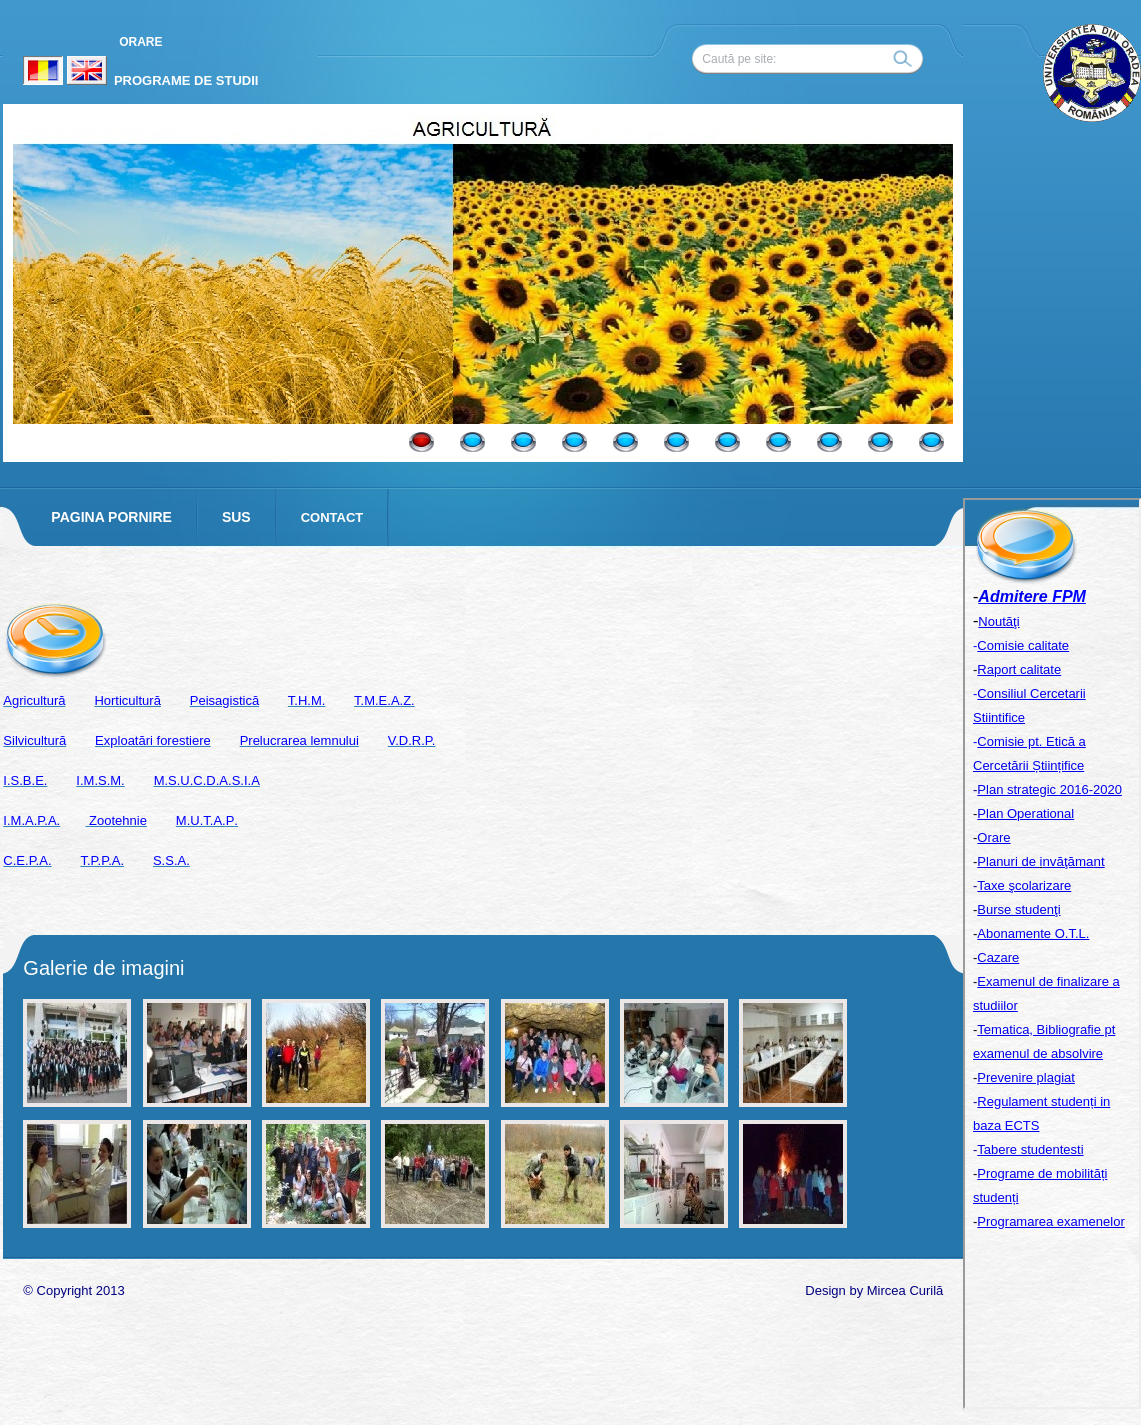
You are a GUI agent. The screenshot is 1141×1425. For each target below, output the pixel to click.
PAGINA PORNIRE (111, 517)
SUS (236, 517)
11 (931, 442)
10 (880, 442)
